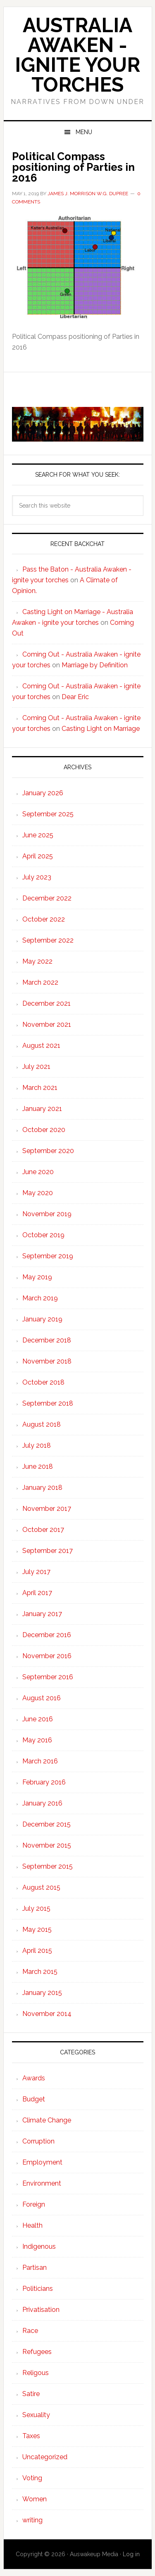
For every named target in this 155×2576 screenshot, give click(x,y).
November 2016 (47, 1656)
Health (32, 2225)
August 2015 (41, 1887)
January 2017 (42, 1614)
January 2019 (42, 1319)
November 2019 (47, 1214)
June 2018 (37, 1466)
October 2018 (43, 1382)
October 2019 (43, 1235)
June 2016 (37, 1719)
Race (30, 2331)
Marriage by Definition (95, 665)
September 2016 (47, 1677)
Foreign (33, 2204)
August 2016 (41, 1698)
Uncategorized (44, 2457)
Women (34, 2499)
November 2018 (47, 1361)
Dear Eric (75, 697)
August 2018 (41, 1424)
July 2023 (36, 877)
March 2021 (39, 1088)
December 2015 (46, 1824)
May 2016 (37, 1740)
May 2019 (37, 1277)
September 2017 (47, 1551)
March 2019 (40, 1298)
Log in (131, 2554)
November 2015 (46, 1845)
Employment (42, 2162)
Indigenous (39, 2246)
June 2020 (38, 1172)
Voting (32, 2478)
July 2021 (36, 1067)
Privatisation (41, 2310)
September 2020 (48, 1151)
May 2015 (37, 1929)
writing (32, 2520)
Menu (84, 132)
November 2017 (46, 1509)
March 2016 (40, 1761)
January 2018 (42, 1487)
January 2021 (42, 1109)
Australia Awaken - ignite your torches (77, 55)
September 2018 (47, 1403)
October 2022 (43, 919)
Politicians (37, 2288)
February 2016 (44, 1782)
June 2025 (37, 835)
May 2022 (37, 961)
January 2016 (42, 1803)
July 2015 (36, 1908)
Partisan (34, 2267)
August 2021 (41, 1045)
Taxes (31, 2436)
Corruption (38, 2141)
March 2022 (40, 982)
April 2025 (37, 856)
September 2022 (48, 940)
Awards (33, 2078)
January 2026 (42, 793)
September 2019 (47, 1256)
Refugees (37, 2352)
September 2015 (47, 1866)
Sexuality (36, 2415)
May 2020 (37, 1193)
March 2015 (39, 1972)
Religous (35, 2373)
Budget (33, 2099)
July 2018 (36, 1445)
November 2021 (46, 1024)
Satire (31, 2394)
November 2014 (47, 2014)
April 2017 (37, 1593)
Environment (41, 2183)
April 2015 (37, 1950)
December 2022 (47, 898)
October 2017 (43, 1530)
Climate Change (46, 2120)
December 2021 (46, 1003)
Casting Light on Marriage (101, 729)
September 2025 (48, 814)
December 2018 (46, 1340)
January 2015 (42, 1993)
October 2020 (43, 1130)
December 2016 (46, 1635)
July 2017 (36, 1572)
